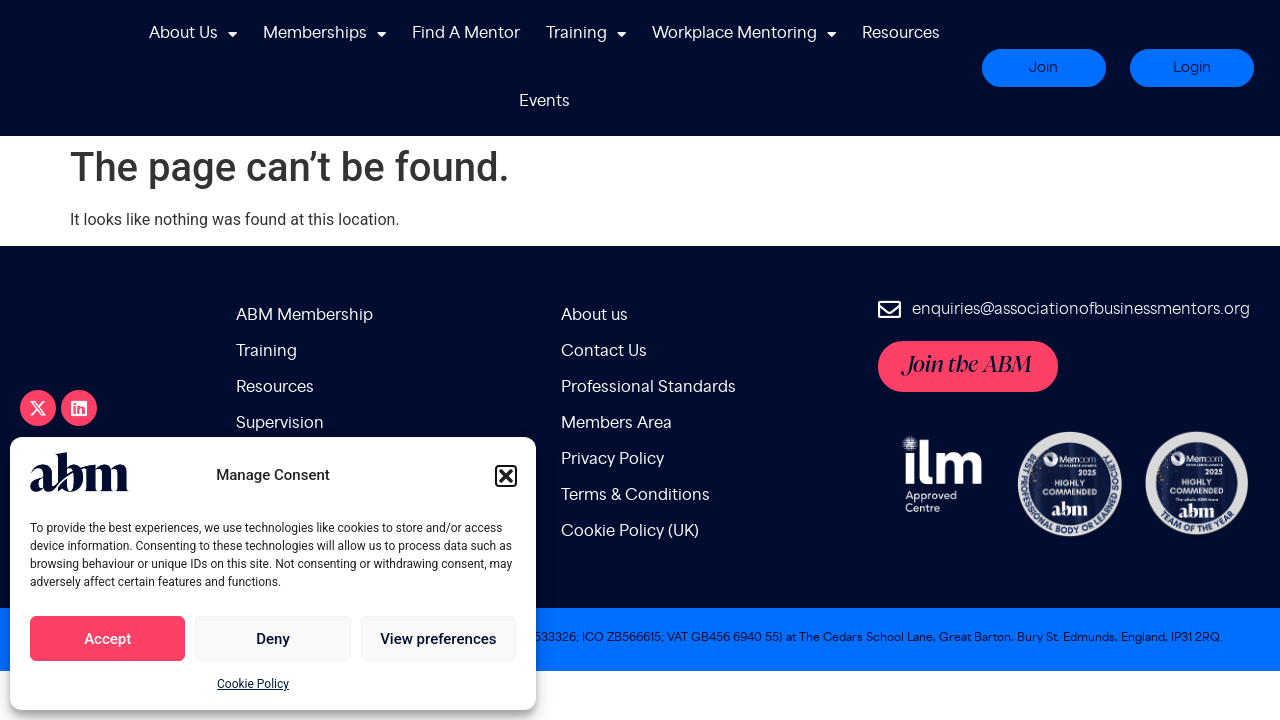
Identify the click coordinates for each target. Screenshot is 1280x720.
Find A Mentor (466, 33)
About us (594, 269)
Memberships (324, 34)
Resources (901, 33)
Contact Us (604, 305)
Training (586, 34)
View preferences (438, 639)
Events (544, 101)
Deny (273, 639)
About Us (193, 34)
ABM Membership (304, 269)
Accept (107, 639)
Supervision (280, 377)
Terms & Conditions (635, 449)
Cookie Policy (253, 684)
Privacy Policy (612, 413)
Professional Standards (648, 341)
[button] (506, 476)
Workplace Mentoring (744, 34)
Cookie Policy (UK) (630, 485)
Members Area (616, 377)
